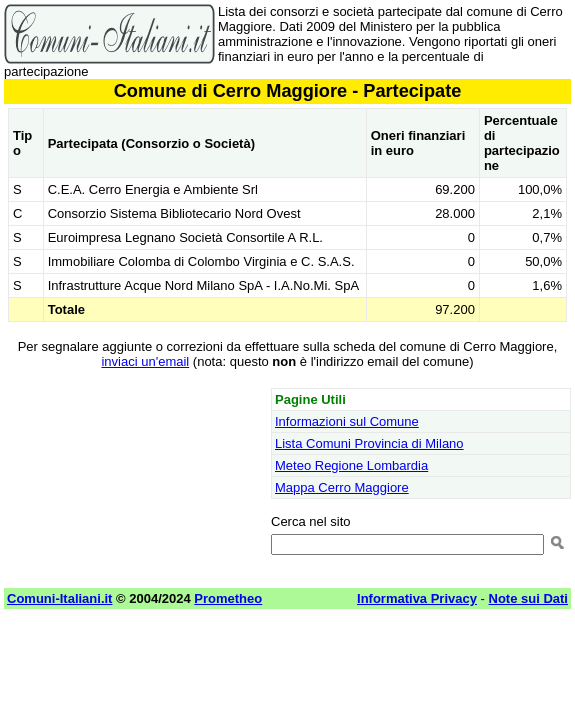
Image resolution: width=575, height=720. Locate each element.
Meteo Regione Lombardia (351, 465)
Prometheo (228, 598)
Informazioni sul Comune (347, 421)
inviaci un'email (145, 361)
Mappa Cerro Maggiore (342, 487)
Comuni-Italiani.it (59, 598)
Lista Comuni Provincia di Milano (369, 443)
